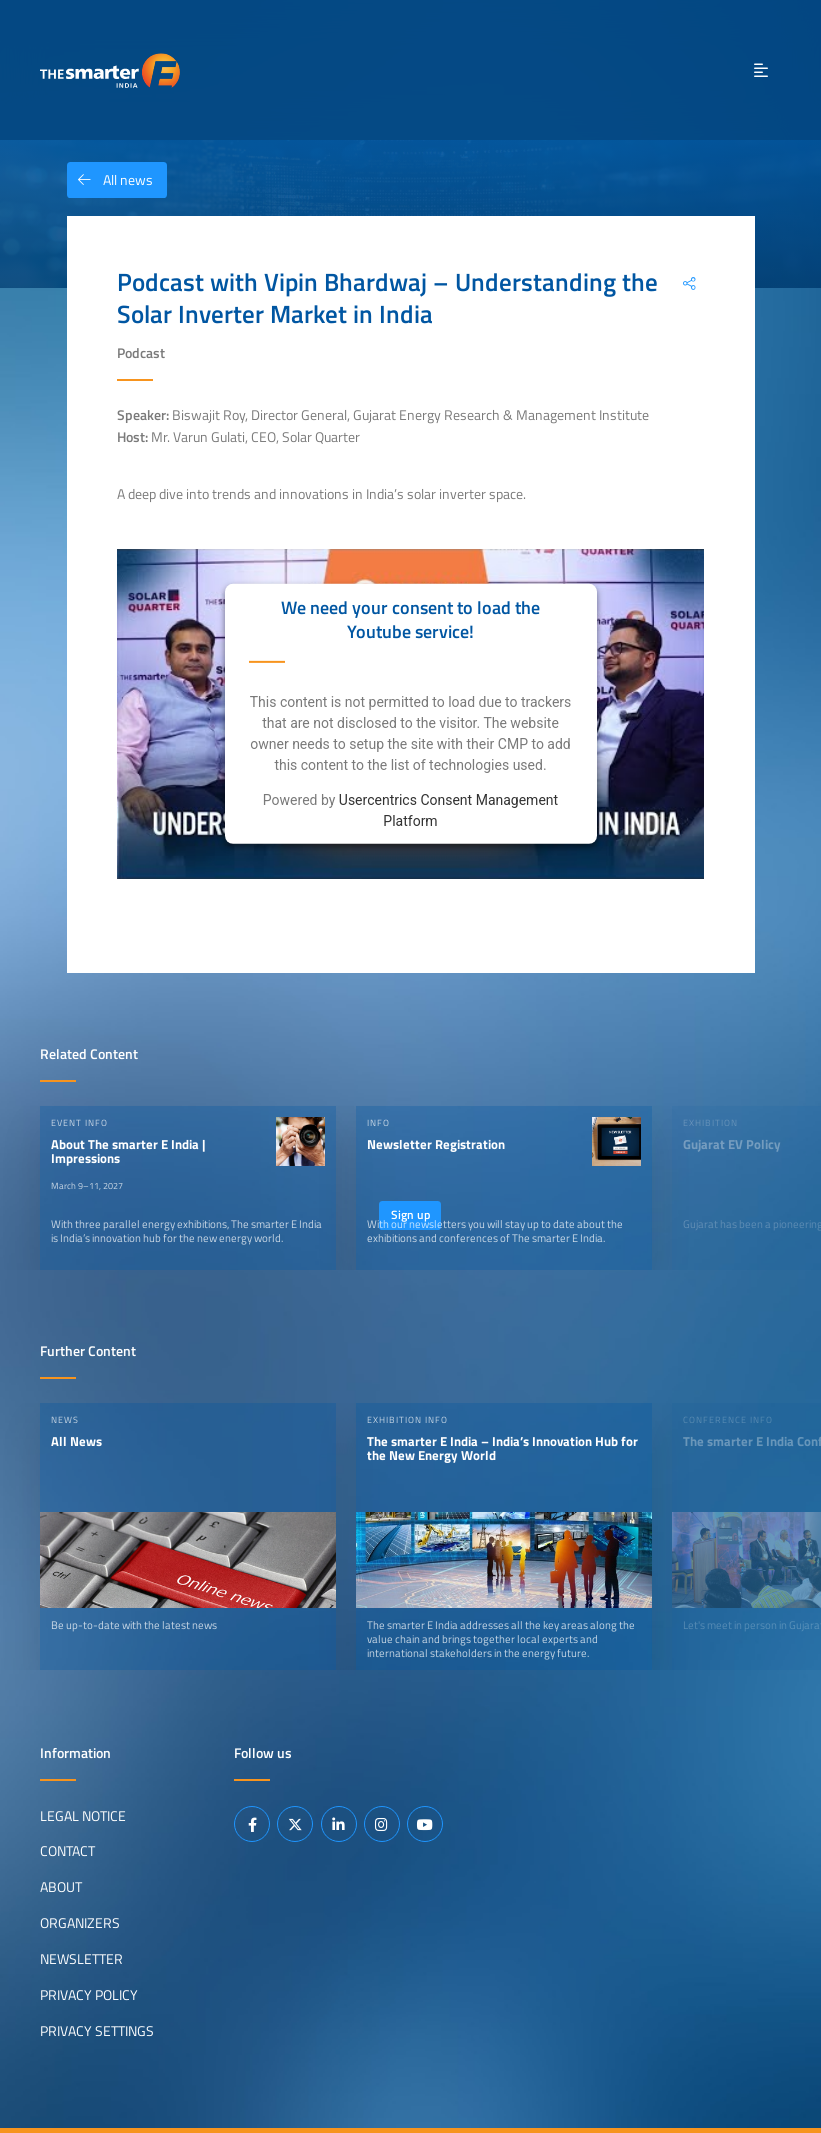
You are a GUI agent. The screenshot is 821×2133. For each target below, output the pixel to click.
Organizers (80, 1923)
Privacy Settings (97, 2031)
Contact (67, 1851)
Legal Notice (83, 1815)
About (61, 1887)
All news (110, 180)
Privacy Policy (89, 1995)
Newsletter (81, 1959)
